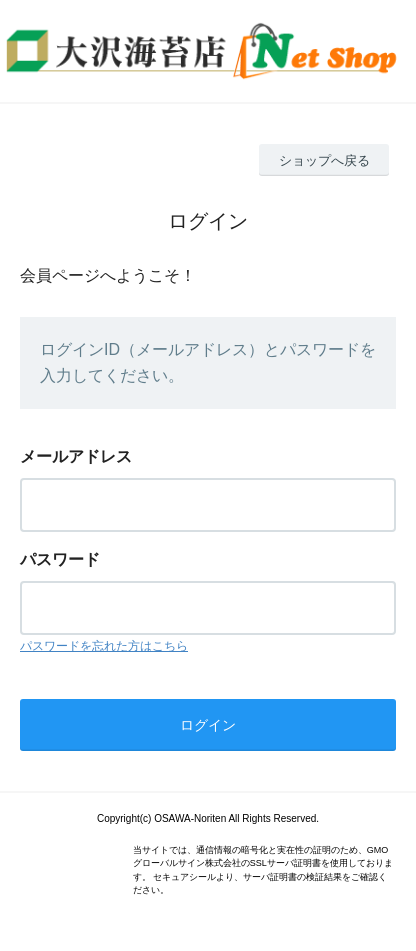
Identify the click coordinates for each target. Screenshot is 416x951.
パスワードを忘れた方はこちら (104, 646)
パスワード (60, 559)
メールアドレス (76, 456)
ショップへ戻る (324, 160)
